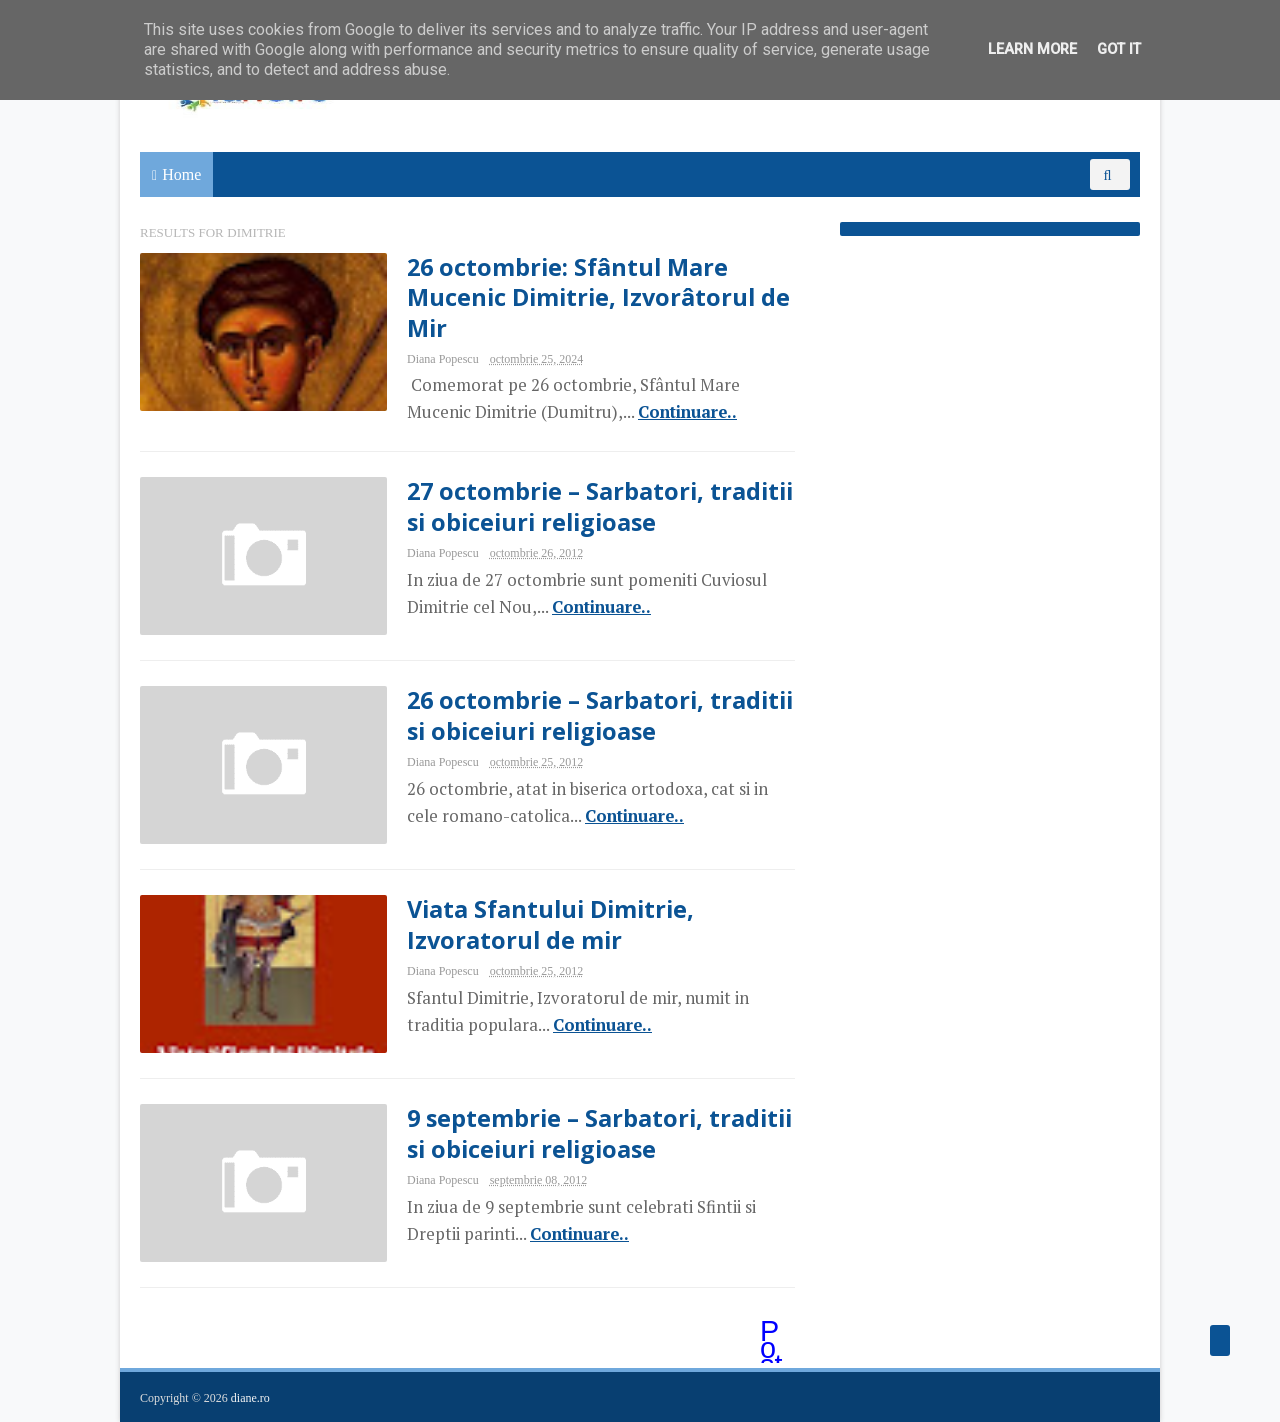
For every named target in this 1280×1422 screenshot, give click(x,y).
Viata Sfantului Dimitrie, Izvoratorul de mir (550, 924)
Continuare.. (687, 412)
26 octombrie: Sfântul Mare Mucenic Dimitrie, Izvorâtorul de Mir (598, 297)
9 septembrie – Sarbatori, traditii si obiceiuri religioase (599, 1133)
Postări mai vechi (773, 1333)
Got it (1119, 49)
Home (181, 174)
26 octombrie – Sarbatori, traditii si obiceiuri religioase (600, 715)
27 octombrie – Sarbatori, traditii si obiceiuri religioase (600, 506)
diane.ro (250, 1398)
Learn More (1032, 49)
